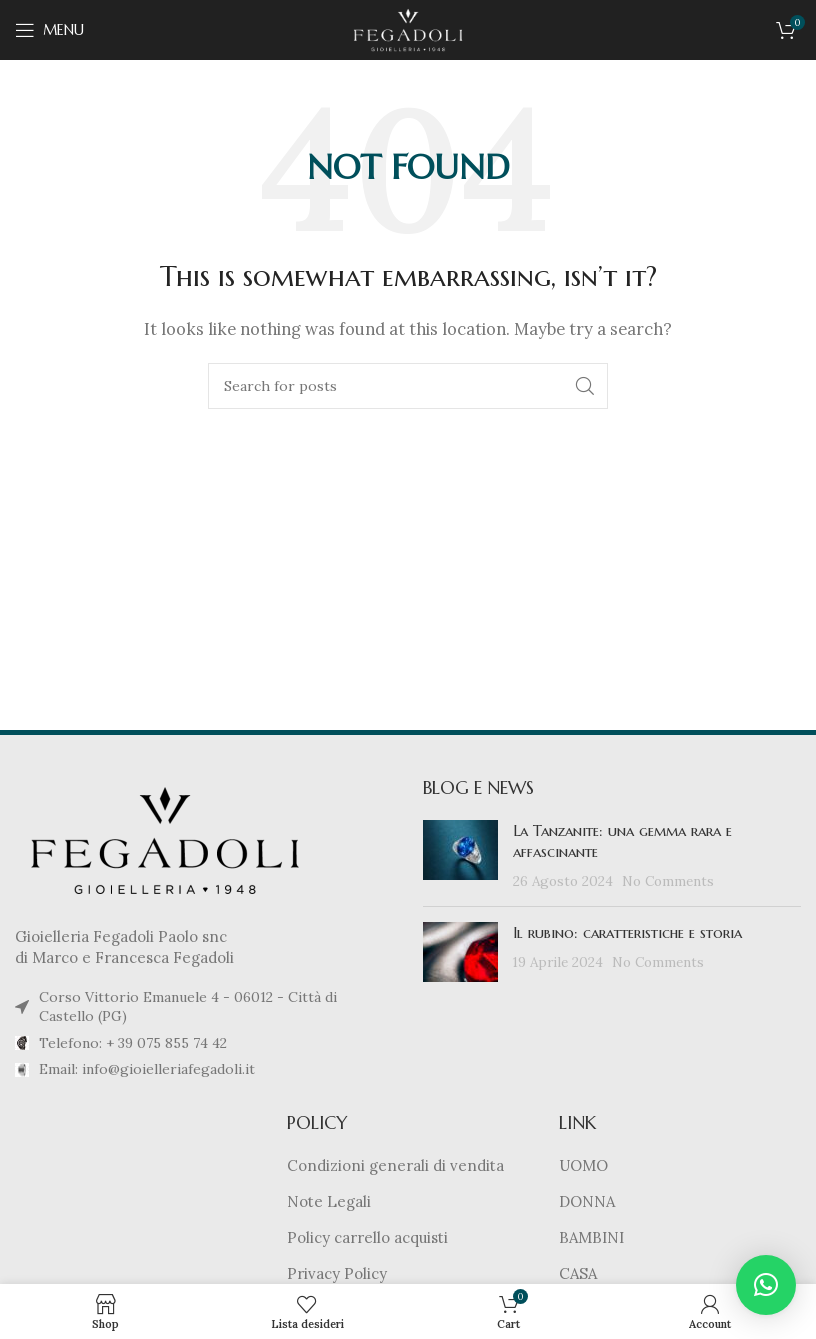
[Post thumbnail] (460, 855)
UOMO (583, 1165)
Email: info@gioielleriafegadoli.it (147, 1069)
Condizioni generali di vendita (395, 1165)
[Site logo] (408, 28)
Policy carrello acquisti (367, 1237)
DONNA (587, 1201)
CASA (578, 1273)
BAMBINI (591, 1237)
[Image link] (165, 838)
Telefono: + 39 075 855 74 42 (133, 1043)
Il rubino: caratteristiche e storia (627, 932)
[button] (766, 1285)
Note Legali (329, 1201)
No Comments (668, 881)
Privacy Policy (337, 1273)
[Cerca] (408, 386)
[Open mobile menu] (49, 30)
